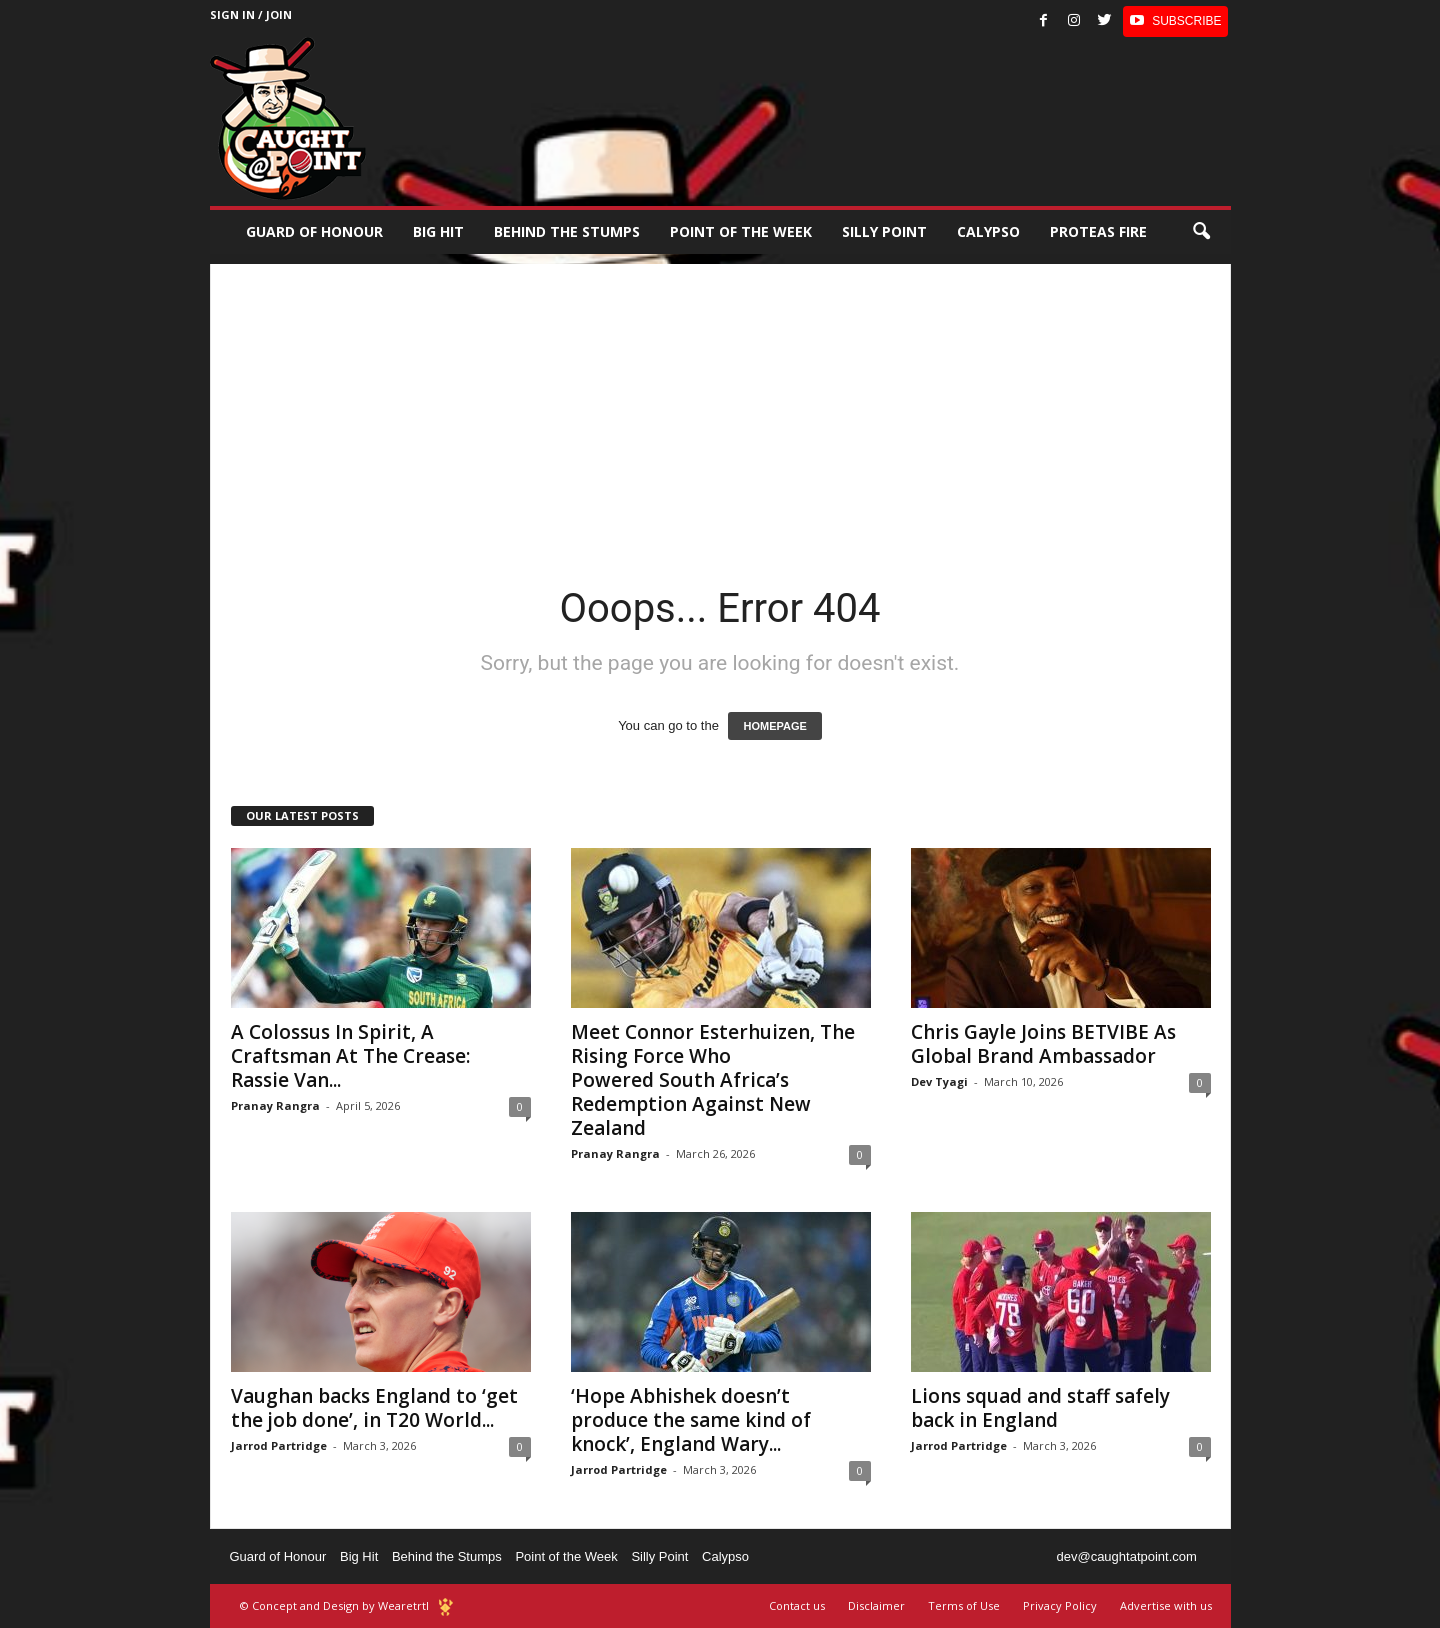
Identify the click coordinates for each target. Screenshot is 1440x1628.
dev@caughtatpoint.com (1126, 1556)
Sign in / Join (251, 14)
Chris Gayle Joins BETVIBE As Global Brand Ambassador (1043, 1044)
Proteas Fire (1098, 231)
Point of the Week (741, 231)
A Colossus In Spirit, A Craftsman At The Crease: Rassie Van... (350, 1056)
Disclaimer (876, 1605)
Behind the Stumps (447, 1556)
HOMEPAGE (774, 726)
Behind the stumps (567, 231)
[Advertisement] (720, 404)
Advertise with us (1166, 1605)
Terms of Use (964, 1605)
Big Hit (438, 231)
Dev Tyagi (939, 1081)
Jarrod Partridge (279, 1445)
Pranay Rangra (275, 1105)
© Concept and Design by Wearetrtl (334, 1605)
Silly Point (884, 231)
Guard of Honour (314, 231)
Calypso (988, 231)
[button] (1201, 232)
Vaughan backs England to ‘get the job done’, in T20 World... (374, 1408)
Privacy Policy (1060, 1605)
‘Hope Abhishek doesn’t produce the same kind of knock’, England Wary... (691, 1420)
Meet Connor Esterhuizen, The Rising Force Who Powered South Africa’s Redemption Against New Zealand (713, 1080)
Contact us (797, 1605)
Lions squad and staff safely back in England (1040, 1408)
